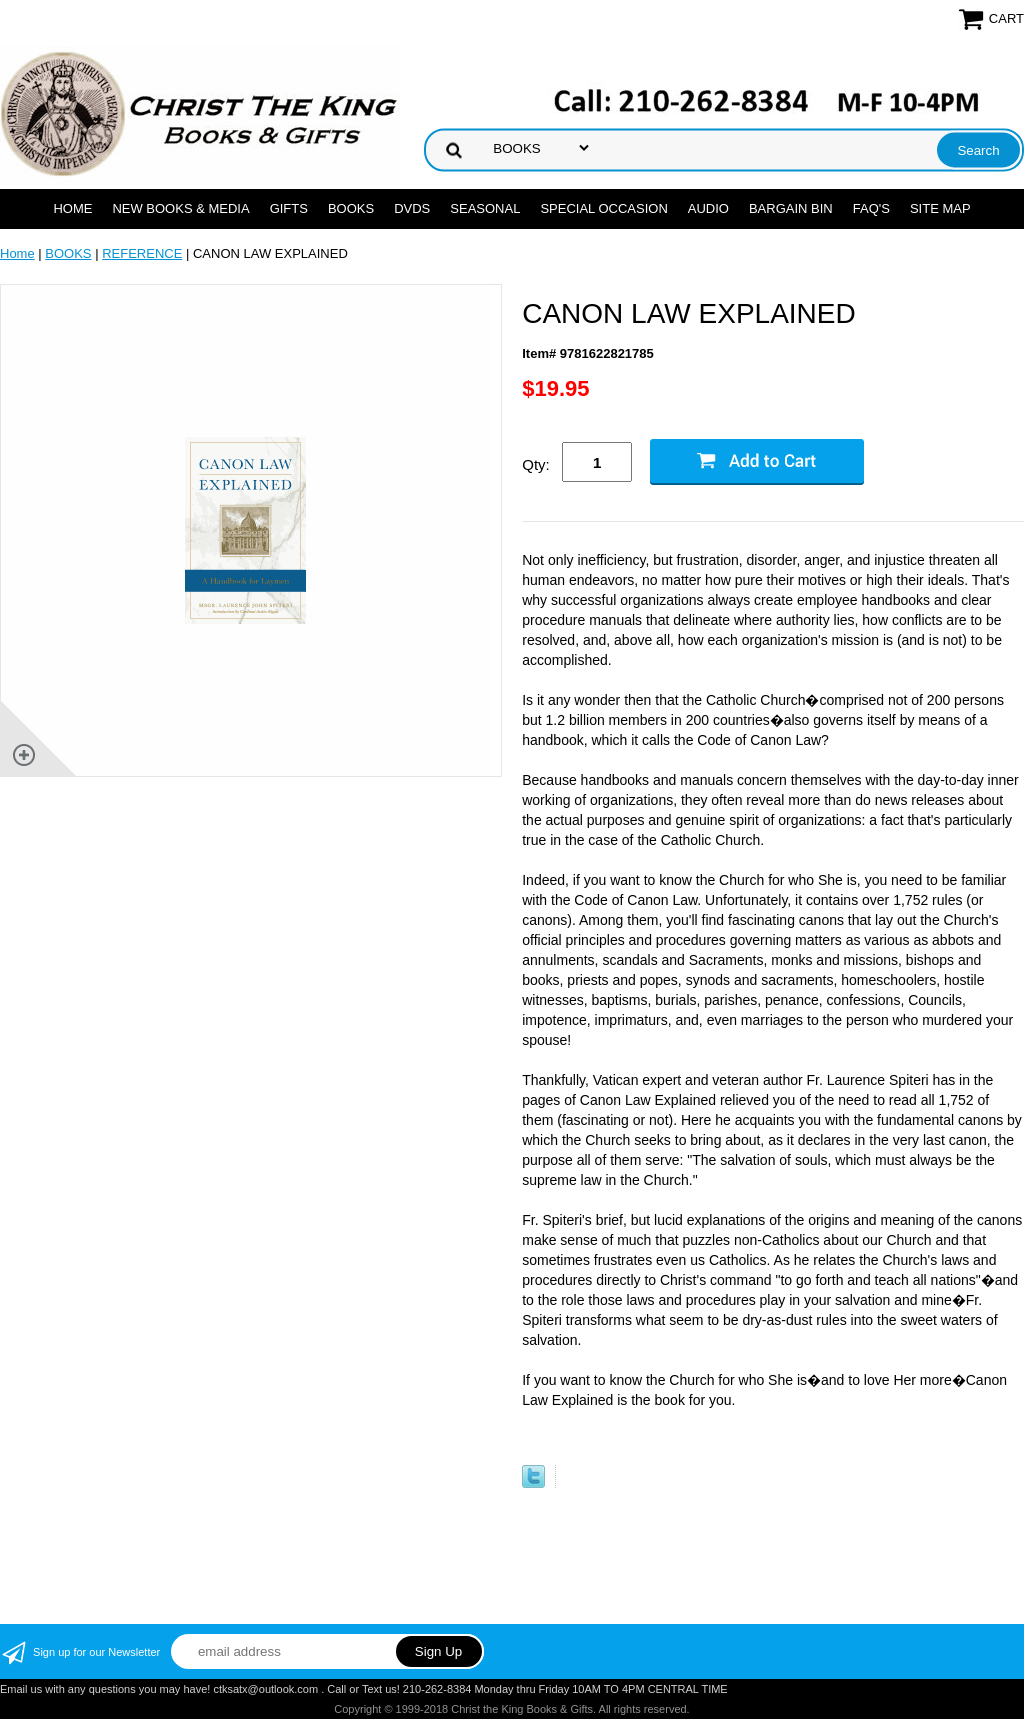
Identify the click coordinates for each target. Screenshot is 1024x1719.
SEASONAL (485, 208)
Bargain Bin (791, 208)
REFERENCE (142, 253)
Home (72, 208)
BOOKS (351, 208)
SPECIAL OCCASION (603, 208)
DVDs (412, 208)
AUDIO (708, 208)
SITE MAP (940, 208)
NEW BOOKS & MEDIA (180, 208)
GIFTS (289, 208)
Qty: (536, 464)
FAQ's (871, 208)
